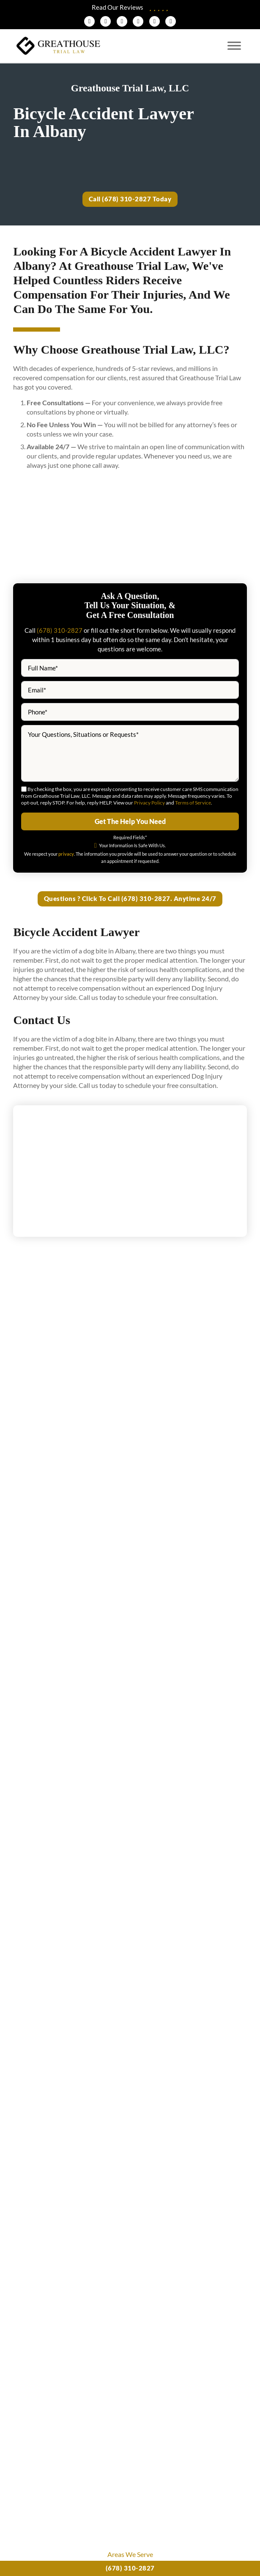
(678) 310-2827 (130, 2568)
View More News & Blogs (129, 2132)
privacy (66, 854)
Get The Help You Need (130, 822)
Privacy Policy (149, 803)
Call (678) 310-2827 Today (130, 199)
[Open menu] (234, 45)
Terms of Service (193, 803)
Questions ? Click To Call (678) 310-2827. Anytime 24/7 (130, 900)
